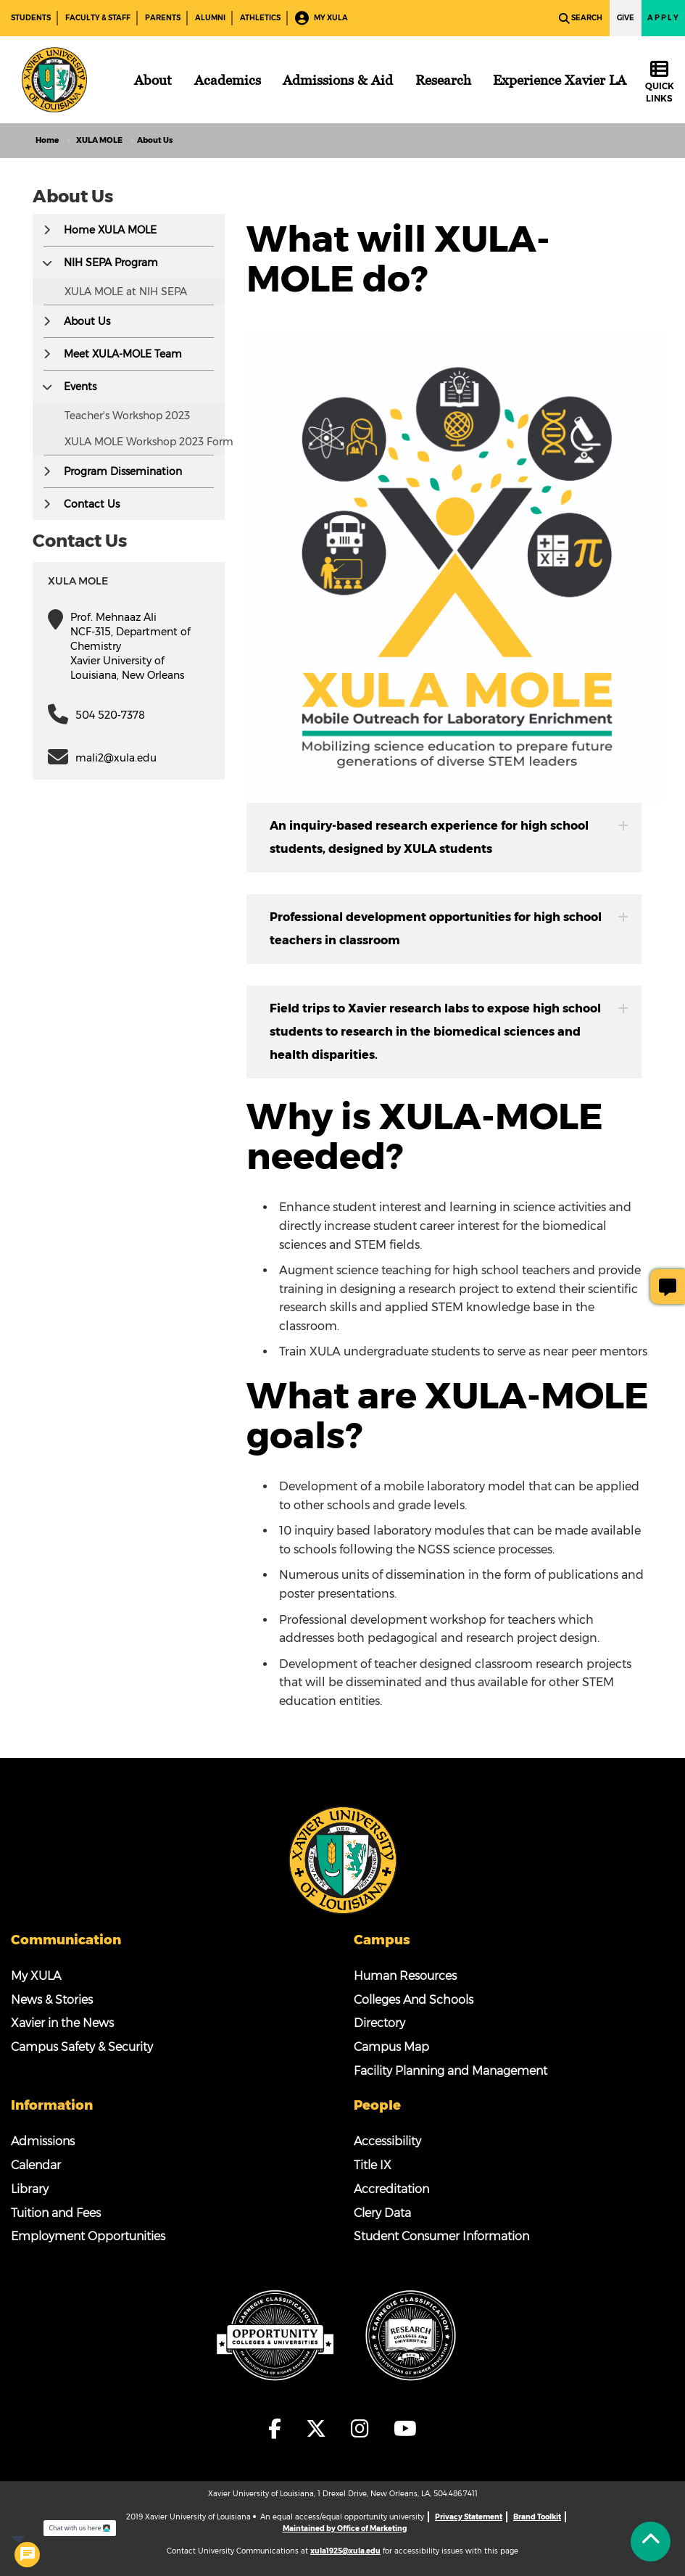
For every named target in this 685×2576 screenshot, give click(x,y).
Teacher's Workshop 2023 (127, 415)
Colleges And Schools (413, 2000)
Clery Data (382, 2213)
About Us (87, 321)
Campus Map (391, 2047)
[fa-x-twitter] (320, 2429)
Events (80, 386)
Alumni (210, 17)
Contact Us (92, 504)
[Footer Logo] (342, 1858)
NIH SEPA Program (111, 262)
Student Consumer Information (441, 2236)
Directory (379, 2023)
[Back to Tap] (651, 2541)
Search (580, 18)
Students (31, 17)
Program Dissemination (123, 471)
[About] (152, 79)
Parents (162, 17)
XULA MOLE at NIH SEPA (126, 291)
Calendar (36, 2165)
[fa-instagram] (364, 2429)
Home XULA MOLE (110, 229)
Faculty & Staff (97, 17)
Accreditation (391, 2189)
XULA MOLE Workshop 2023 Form (149, 441)
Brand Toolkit (537, 2517)
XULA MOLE (99, 140)
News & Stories (52, 2000)
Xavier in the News (62, 2023)
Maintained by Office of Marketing (345, 2528)
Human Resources (405, 1976)
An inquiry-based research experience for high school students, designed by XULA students (449, 837)
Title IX (372, 2165)
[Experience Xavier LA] (559, 79)
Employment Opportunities (88, 2236)
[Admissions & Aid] (338, 79)
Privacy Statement (468, 2517)
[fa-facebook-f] (279, 2429)
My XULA (321, 18)
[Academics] (228, 79)
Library (30, 2189)
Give (625, 17)
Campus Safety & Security (82, 2047)
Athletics (260, 17)
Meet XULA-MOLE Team (123, 353)
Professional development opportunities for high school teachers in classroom (449, 928)
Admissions (43, 2141)
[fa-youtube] (405, 2429)
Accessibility (387, 2141)
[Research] (443, 79)
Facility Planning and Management (450, 2071)
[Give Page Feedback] (667, 1286)
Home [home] (47, 140)
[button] (46, 230)
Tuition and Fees (56, 2213)
